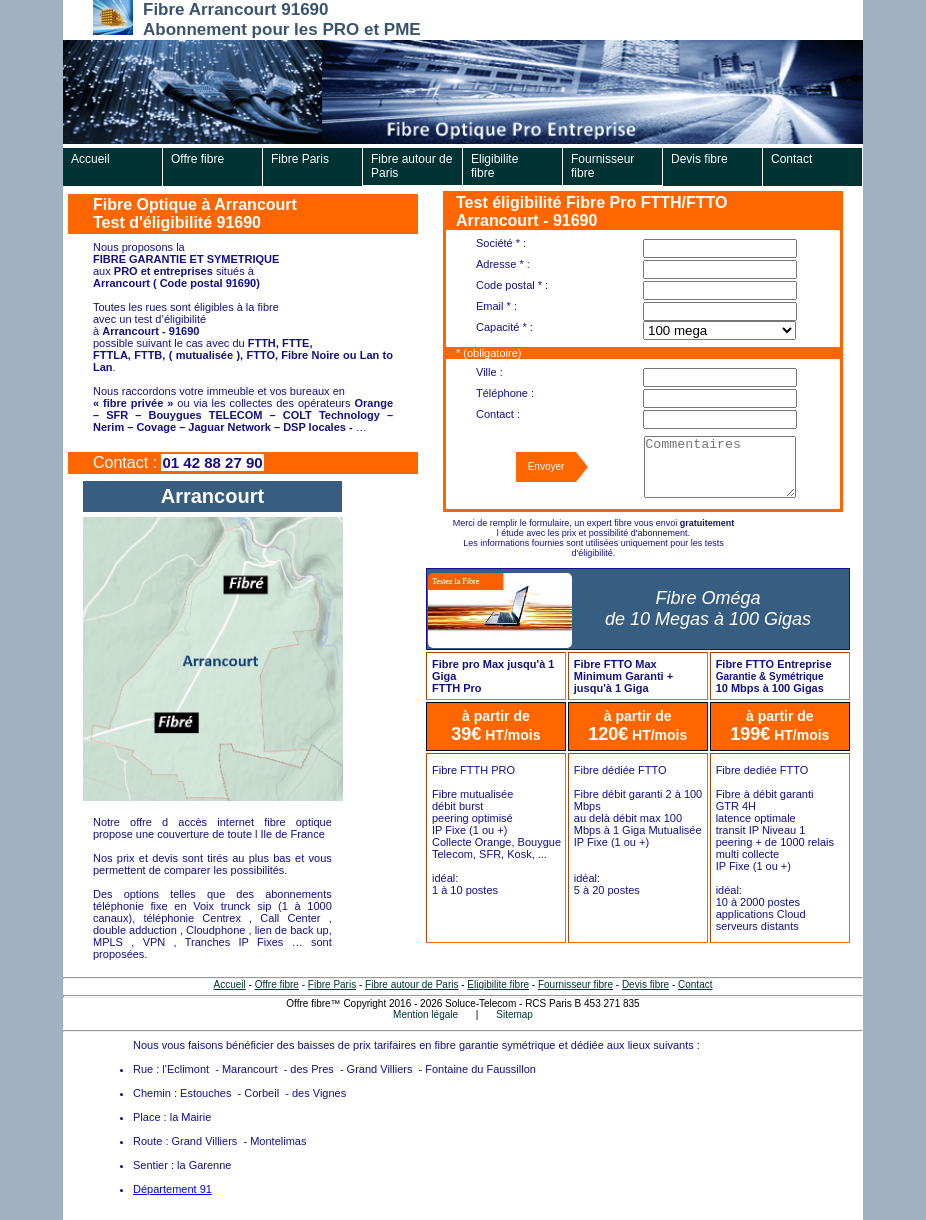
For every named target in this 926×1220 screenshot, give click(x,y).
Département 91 (172, 1189)
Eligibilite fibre (494, 166)
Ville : (489, 372)
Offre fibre (197, 159)
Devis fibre (699, 159)
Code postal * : (512, 285)
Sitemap (514, 1014)
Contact (791, 159)
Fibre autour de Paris (411, 166)
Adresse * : (503, 264)
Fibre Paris (300, 159)
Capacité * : (504, 327)
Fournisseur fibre (602, 166)
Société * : (501, 243)
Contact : (498, 414)
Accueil (90, 159)
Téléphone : (505, 393)
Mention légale (425, 1014)
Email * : (496, 306)
